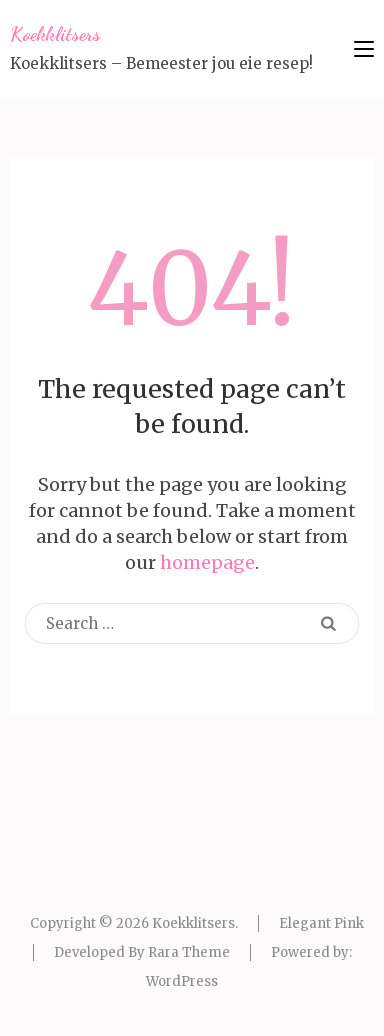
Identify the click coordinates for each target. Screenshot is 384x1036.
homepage (207, 562)
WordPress (182, 981)
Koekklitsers (55, 34)
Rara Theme (189, 952)
